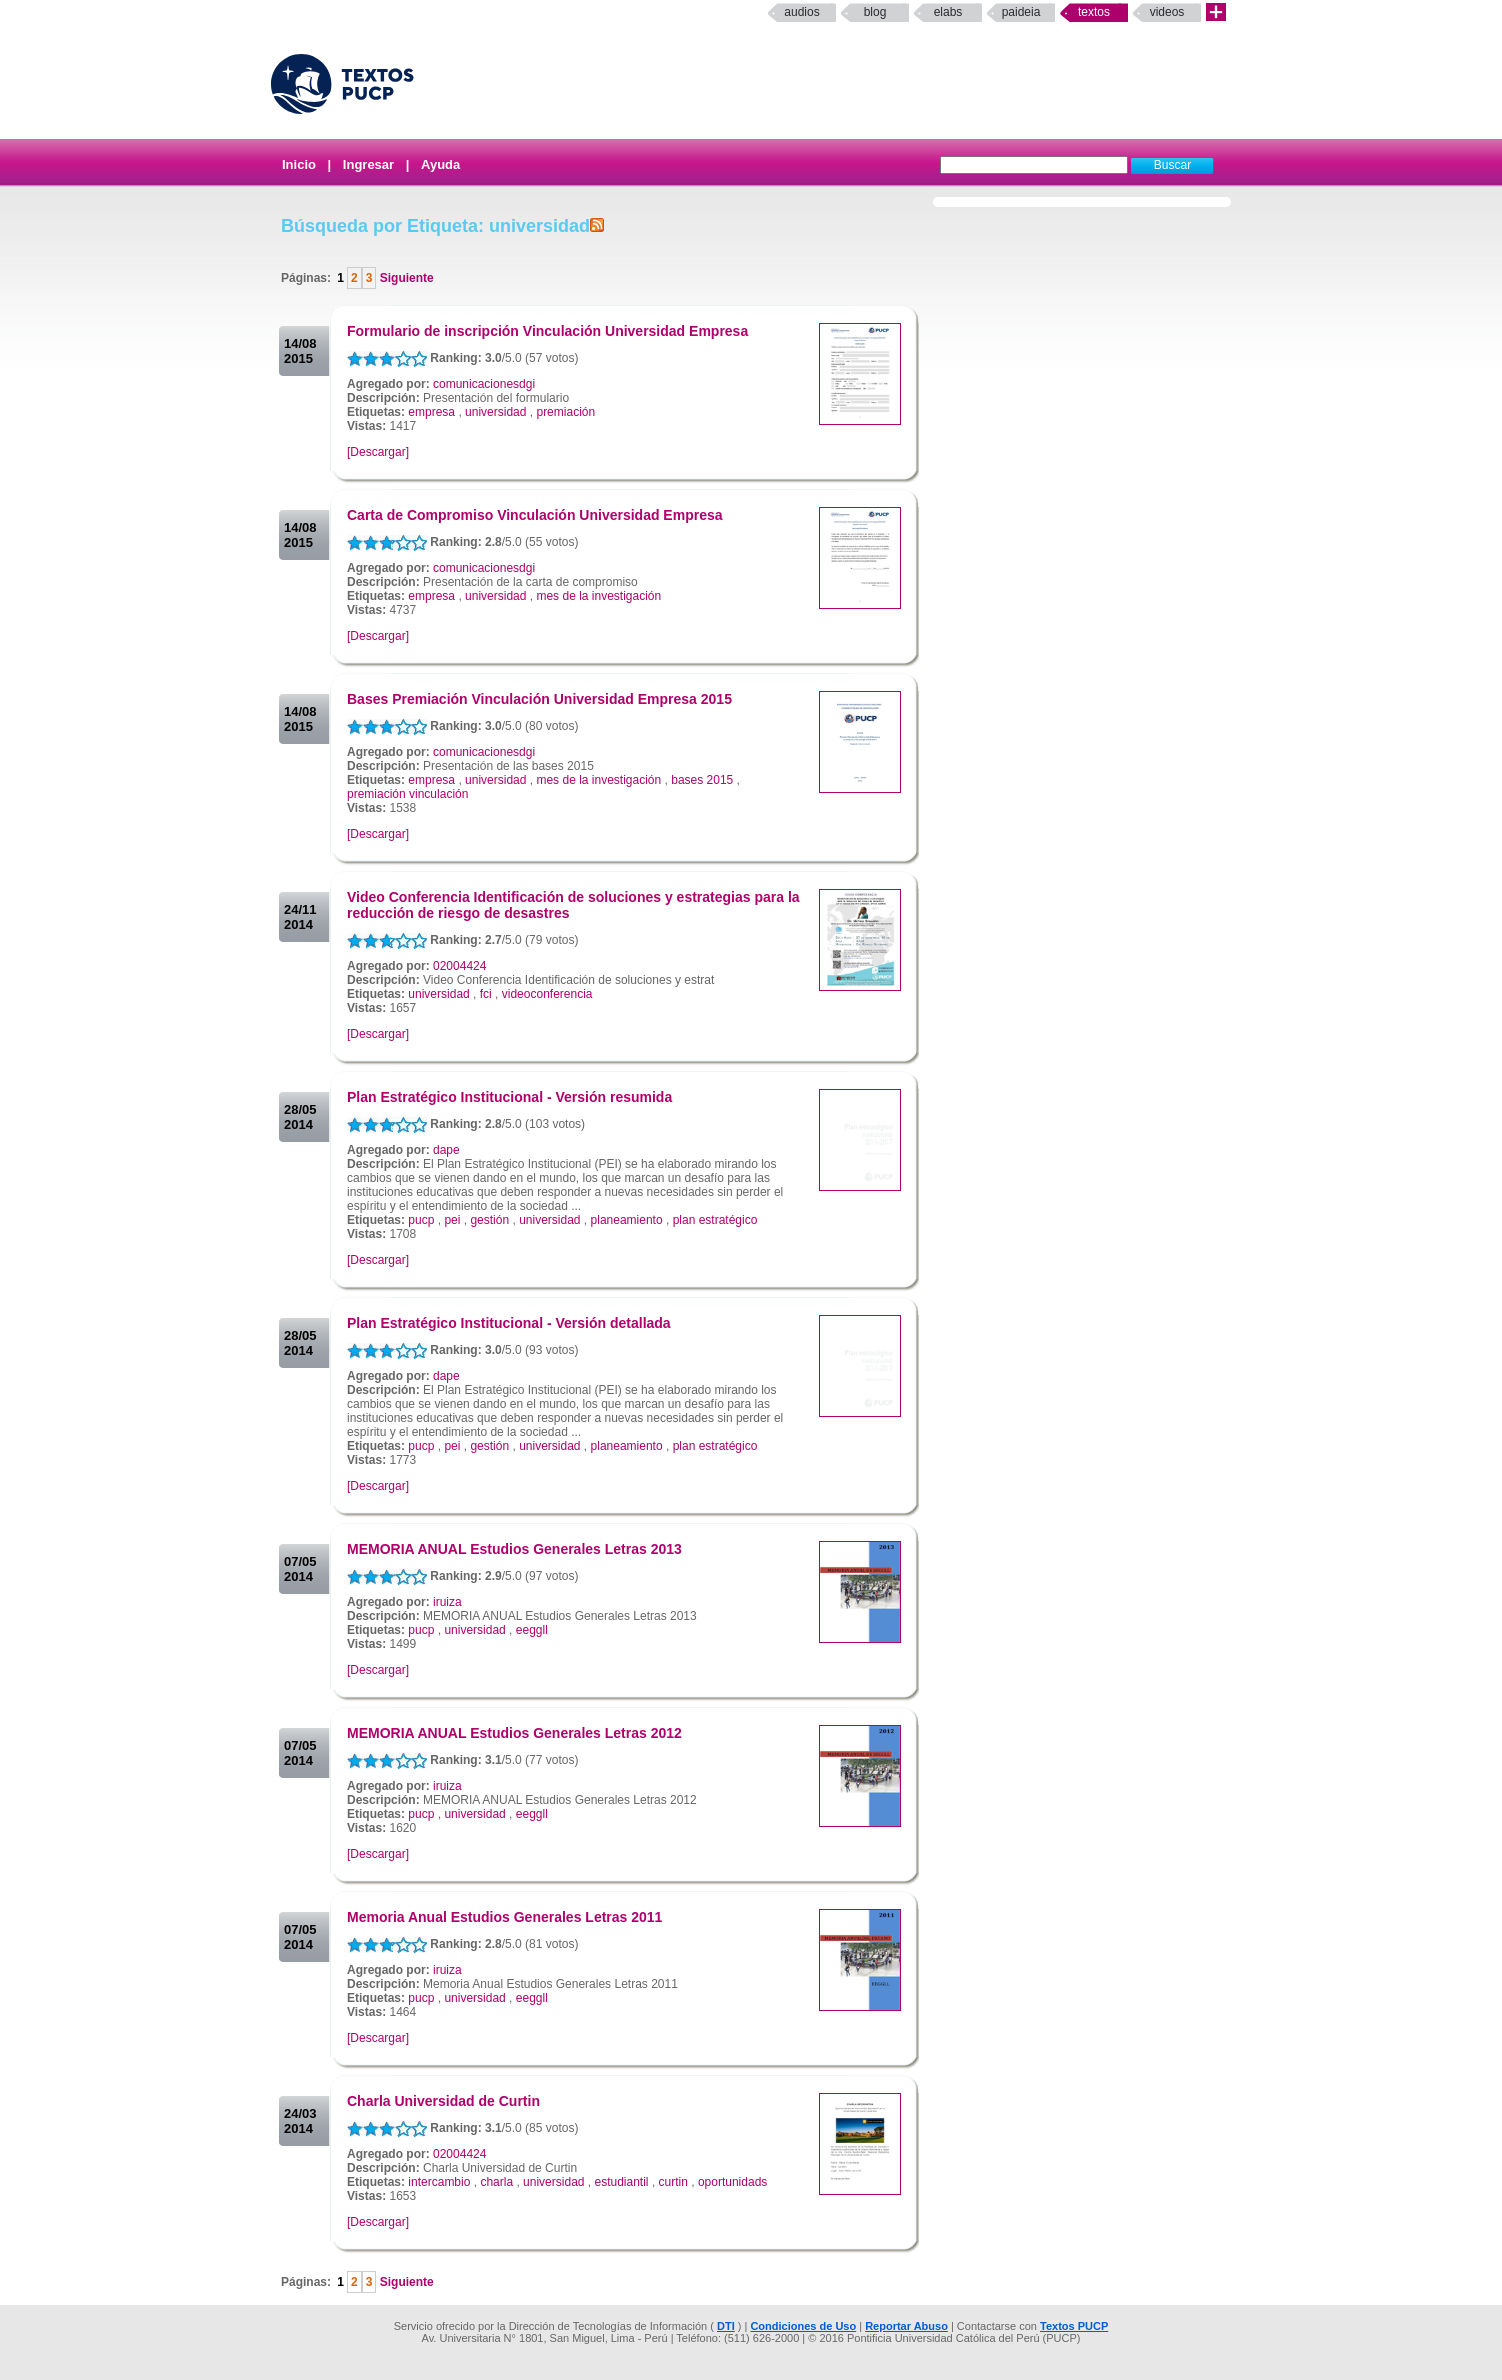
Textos (1094, 12)
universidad (495, 412)
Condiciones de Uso (803, 2326)
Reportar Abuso (906, 2326)
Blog (875, 12)
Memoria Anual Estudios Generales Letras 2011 (504, 1917)
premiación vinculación (407, 794)
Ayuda (440, 164)
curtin (673, 2182)
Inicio (299, 164)
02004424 (459, 966)
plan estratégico (715, 1220)
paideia (1021, 12)
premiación (565, 412)
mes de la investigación (598, 596)
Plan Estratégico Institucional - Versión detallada (509, 1323)
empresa (431, 412)
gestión (489, 1220)
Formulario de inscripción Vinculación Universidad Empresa (547, 331)
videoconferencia (547, 994)
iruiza (447, 1602)
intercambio (439, 2182)
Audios (801, 12)
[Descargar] (378, 452)
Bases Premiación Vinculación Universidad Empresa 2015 (539, 699)
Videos (1167, 12)
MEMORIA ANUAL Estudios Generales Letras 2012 (514, 1733)
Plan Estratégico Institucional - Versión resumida (509, 1097)
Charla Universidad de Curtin (443, 2101)
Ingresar (368, 164)
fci (486, 994)
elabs (948, 12)
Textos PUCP (1074, 2326)
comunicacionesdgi (484, 384)
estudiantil (622, 2182)
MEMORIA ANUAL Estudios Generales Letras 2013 (514, 1549)
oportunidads (732, 2182)
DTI (726, 2326)
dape (446, 1150)
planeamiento (627, 1220)
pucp (421, 1220)
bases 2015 (702, 780)
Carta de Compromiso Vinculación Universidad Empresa (535, 515)
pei (452, 1220)
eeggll (532, 1630)
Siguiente (404, 278)
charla (496, 2182)
